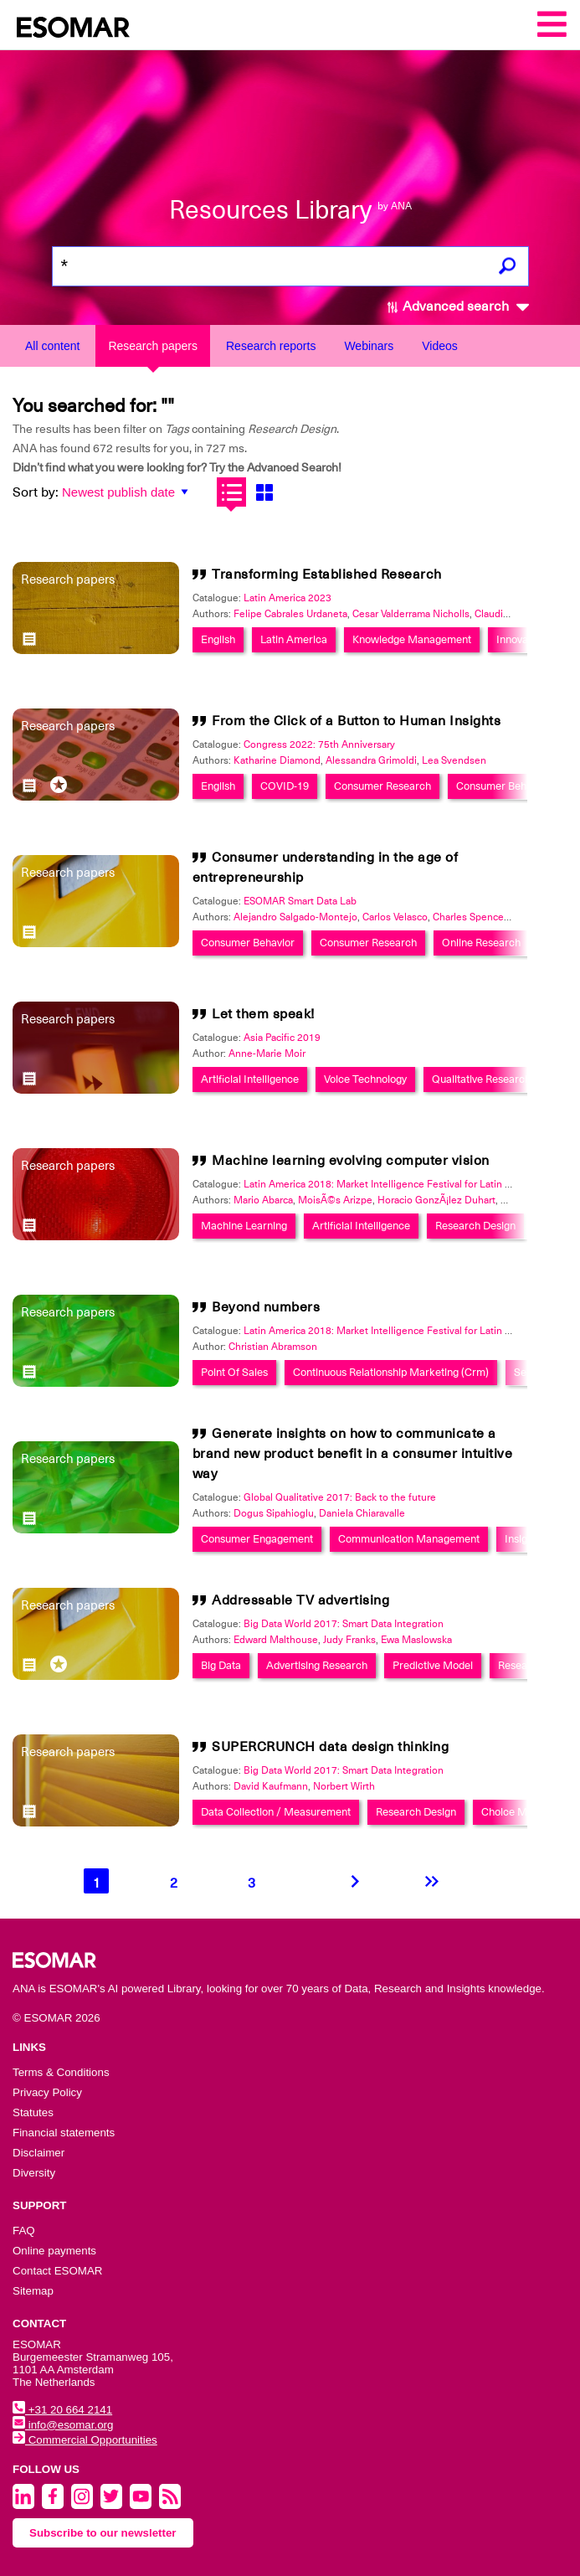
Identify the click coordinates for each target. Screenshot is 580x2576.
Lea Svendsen (454, 760)
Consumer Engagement (257, 1539)
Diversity (34, 2172)
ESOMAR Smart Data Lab (300, 901)
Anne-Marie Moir (266, 1053)
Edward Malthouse (276, 1639)
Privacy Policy (47, 2092)
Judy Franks (349, 1639)
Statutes (33, 2112)
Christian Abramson (272, 1346)
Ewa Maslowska (416, 1639)
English (218, 639)
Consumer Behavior (503, 786)
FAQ (24, 2230)
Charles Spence (468, 917)
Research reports (271, 346)
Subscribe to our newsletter (103, 2533)
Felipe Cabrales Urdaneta (290, 614)
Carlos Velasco (395, 917)
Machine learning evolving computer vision (351, 1160)
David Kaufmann (271, 1786)
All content (52, 346)
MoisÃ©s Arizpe (335, 1200)
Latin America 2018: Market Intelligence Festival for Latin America (393, 1184)
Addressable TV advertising (300, 1600)
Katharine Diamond (277, 760)
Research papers (153, 346)
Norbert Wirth (344, 1786)
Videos (440, 346)
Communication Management (409, 1539)
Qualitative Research (481, 1079)
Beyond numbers (266, 1307)
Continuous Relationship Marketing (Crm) (391, 1372)
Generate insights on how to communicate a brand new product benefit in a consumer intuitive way (352, 1453)
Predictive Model (433, 1665)
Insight (520, 1539)
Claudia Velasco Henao (526, 614)
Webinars (368, 346)
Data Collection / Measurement (276, 1812)
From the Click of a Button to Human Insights (356, 721)
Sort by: (36, 492)
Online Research (481, 942)
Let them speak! (263, 1014)
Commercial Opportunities (85, 2440)
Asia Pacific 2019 (282, 1037)
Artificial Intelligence (250, 1079)
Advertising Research (316, 1665)
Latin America (293, 639)
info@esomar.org (63, 2425)
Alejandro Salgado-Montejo (295, 917)
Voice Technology (365, 1079)
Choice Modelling (522, 1812)
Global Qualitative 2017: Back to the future (340, 1497)
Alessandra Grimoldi (371, 760)
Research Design (475, 1225)
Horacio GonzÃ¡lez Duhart (436, 1200)
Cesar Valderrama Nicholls (411, 614)
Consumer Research (382, 786)
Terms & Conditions (61, 2072)
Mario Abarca (263, 1200)
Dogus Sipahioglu (274, 1513)
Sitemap (33, 2291)
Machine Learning (244, 1225)
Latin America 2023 (287, 598)
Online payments (54, 2250)
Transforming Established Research (327, 574)
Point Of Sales (234, 1372)
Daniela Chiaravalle (362, 1513)
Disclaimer (38, 2152)
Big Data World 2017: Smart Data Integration (344, 1624)
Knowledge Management (411, 639)
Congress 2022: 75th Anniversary (319, 744)
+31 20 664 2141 (62, 2409)
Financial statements (64, 2132)
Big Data (221, 1665)
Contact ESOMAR (57, 2270)
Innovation (521, 639)
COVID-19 (284, 786)
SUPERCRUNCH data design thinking (330, 1747)
